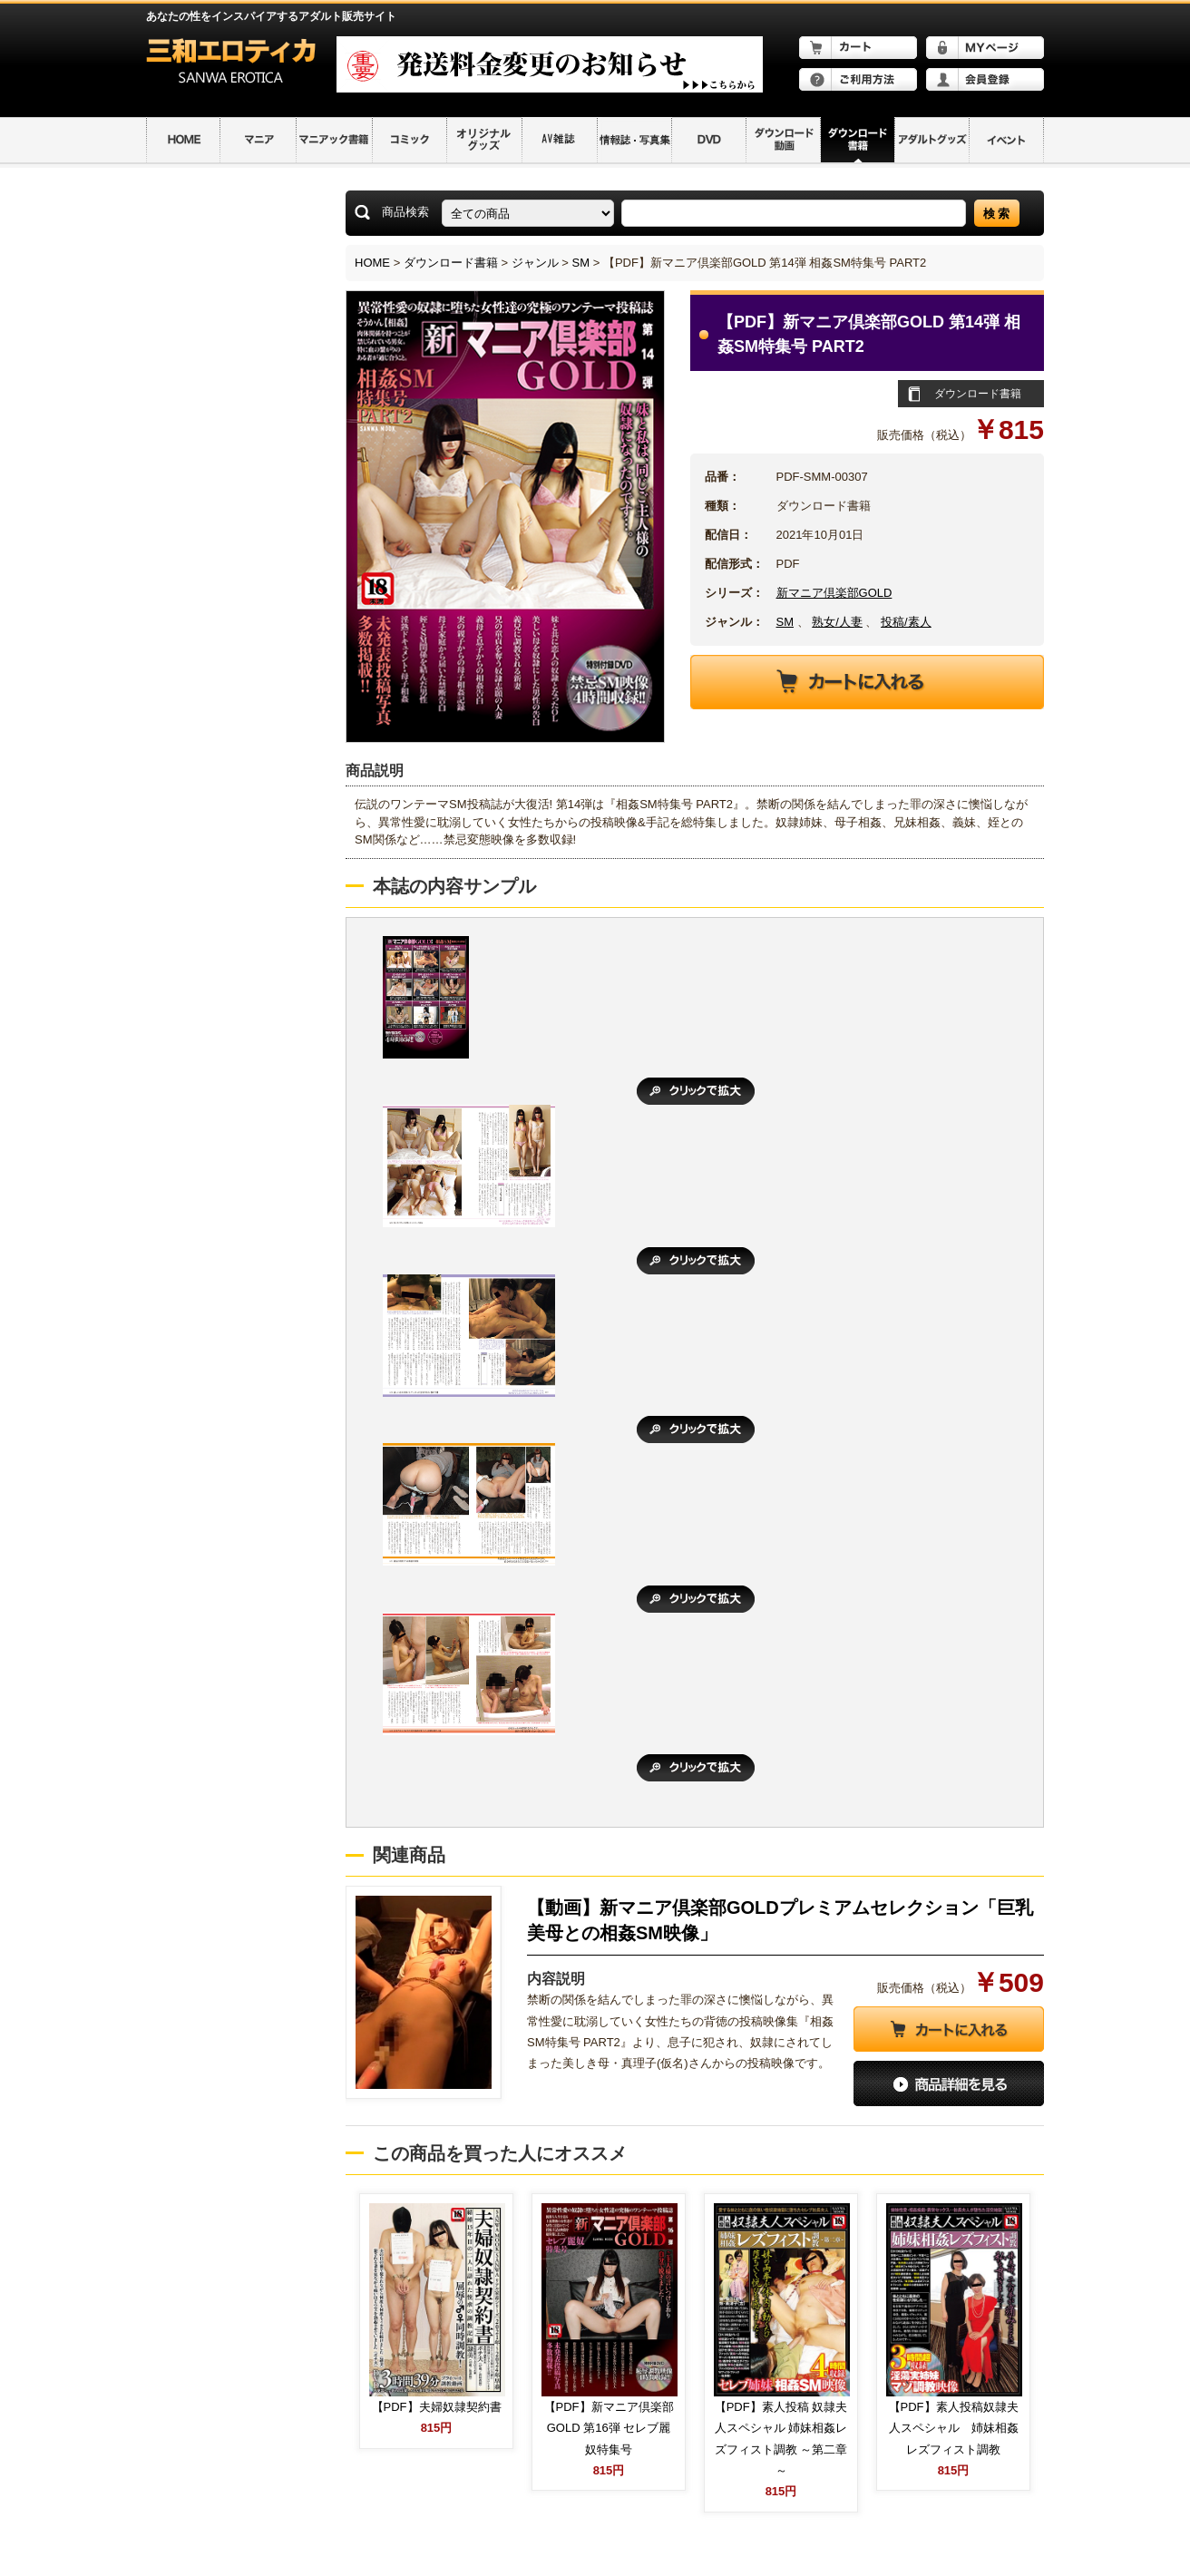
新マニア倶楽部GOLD (834, 593)
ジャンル (535, 262)
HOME (372, 262)
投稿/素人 (906, 622)
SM (581, 262)
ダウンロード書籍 (451, 262)
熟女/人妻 (837, 622)
